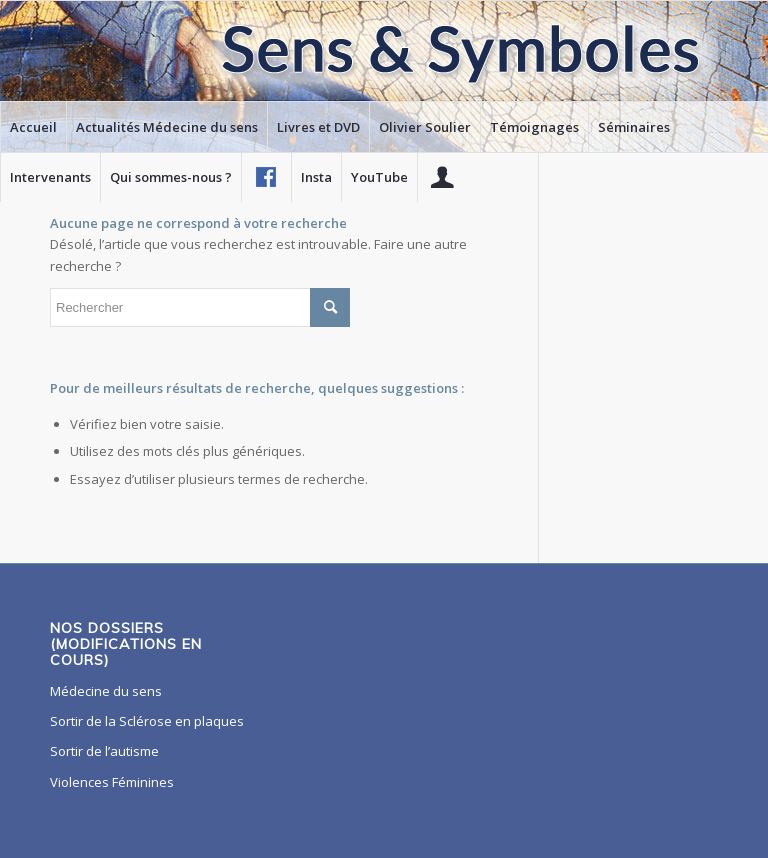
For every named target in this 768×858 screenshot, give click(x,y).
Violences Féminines (112, 782)
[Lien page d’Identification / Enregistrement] (442, 177)
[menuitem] (33, 127)
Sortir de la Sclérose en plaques (147, 721)
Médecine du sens (106, 691)
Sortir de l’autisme (104, 751)
